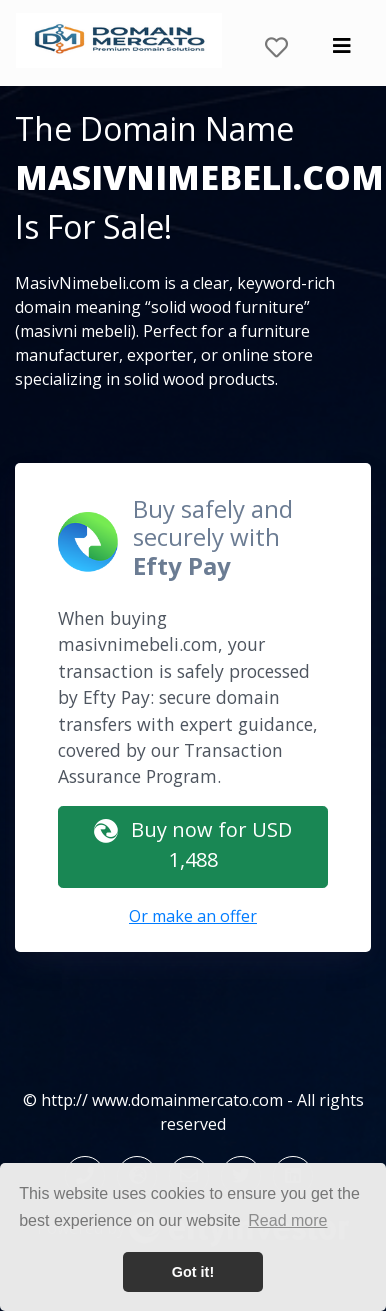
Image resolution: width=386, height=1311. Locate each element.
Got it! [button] (193, 1272)
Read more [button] (287, 1220)
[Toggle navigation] (342, 51)
